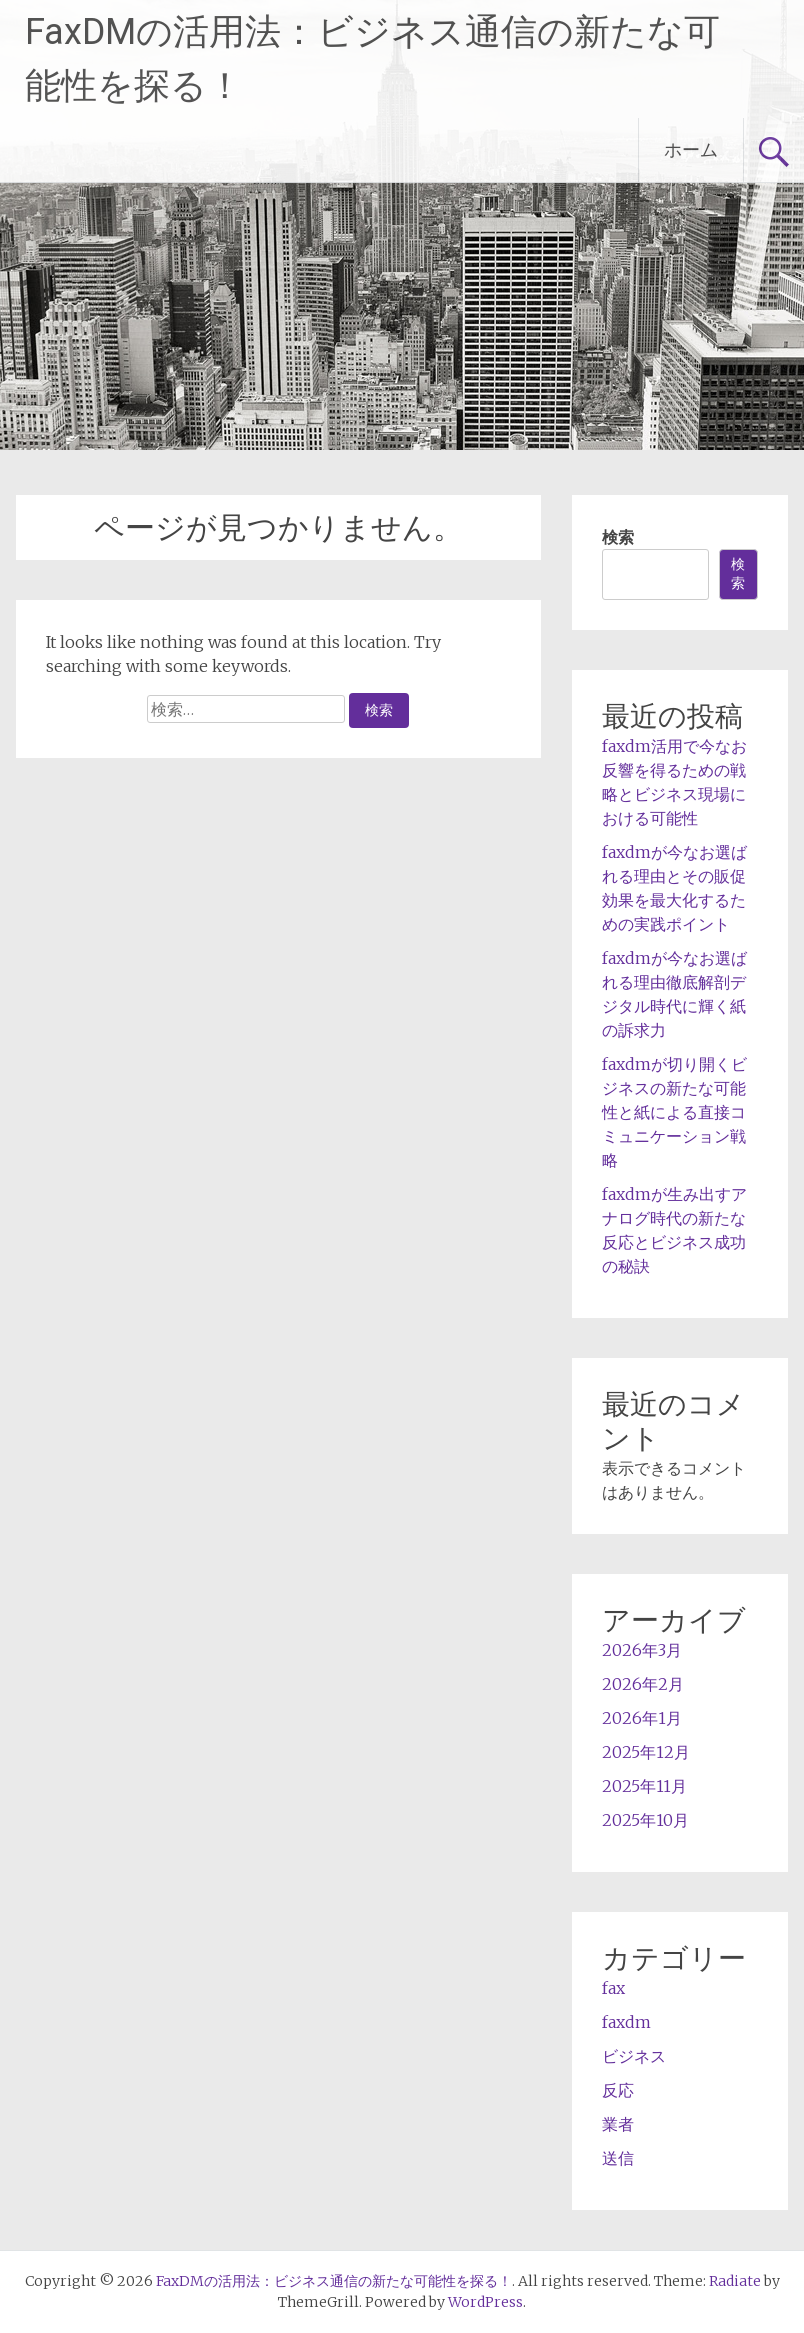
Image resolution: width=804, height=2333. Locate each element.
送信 (618, 2158)
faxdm (626, 2022)
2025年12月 (646, 1752)
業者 (618, 2124)
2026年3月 (642, 1650)
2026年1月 (642, 1718)
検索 (618, 537)
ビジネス (634, 2056)
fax (613, 1988)
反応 (618, 2090)
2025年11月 (644, 1786)
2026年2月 (643, 1684)
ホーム (691, 149)
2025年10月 (645, 1820)
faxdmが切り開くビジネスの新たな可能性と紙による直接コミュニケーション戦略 (674, 1112)
